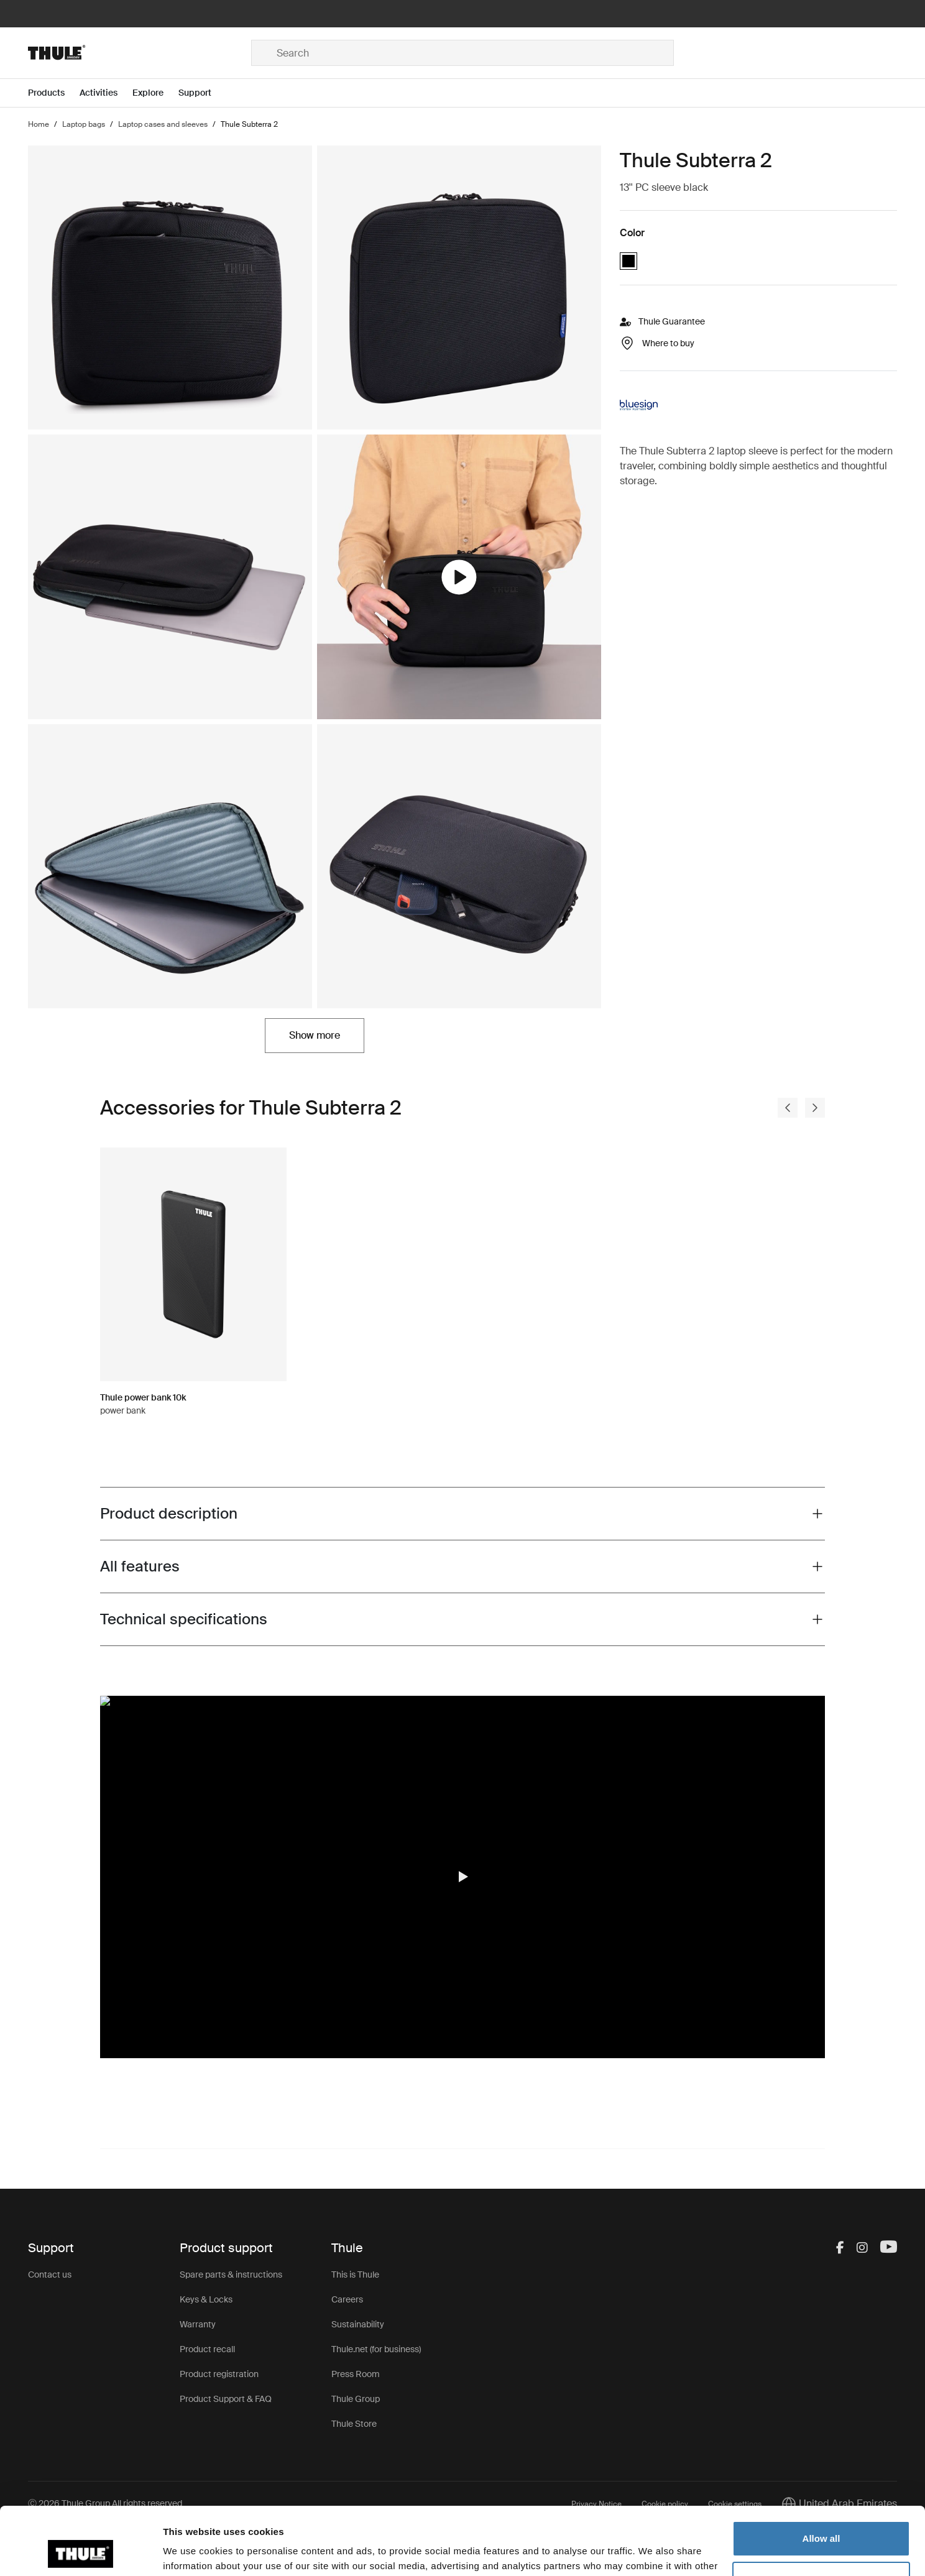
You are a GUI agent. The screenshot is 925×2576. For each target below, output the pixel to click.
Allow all (821, 2475)
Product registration (219, 2374)
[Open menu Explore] (155, 93)
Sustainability (357, 2324)
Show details (192, 2551)
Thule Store (354, 2423)
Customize (822, 2515)
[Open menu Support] (202, 93)
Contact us (49, 2274)
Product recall (207, 2349)
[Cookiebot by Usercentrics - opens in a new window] (80, 2551)
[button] (462, 1876)
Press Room (355, 2374)
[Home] (139, 52)
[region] (462, 1877)
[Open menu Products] (54, 93)
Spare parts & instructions (231, 2274)
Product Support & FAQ (226, 2398)
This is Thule (355, 2274)
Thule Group (355, 2398)
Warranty (198, 2324)
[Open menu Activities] (106, 93)
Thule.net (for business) (376, 2349)
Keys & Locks (206, 2299)
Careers (347, 2299)
